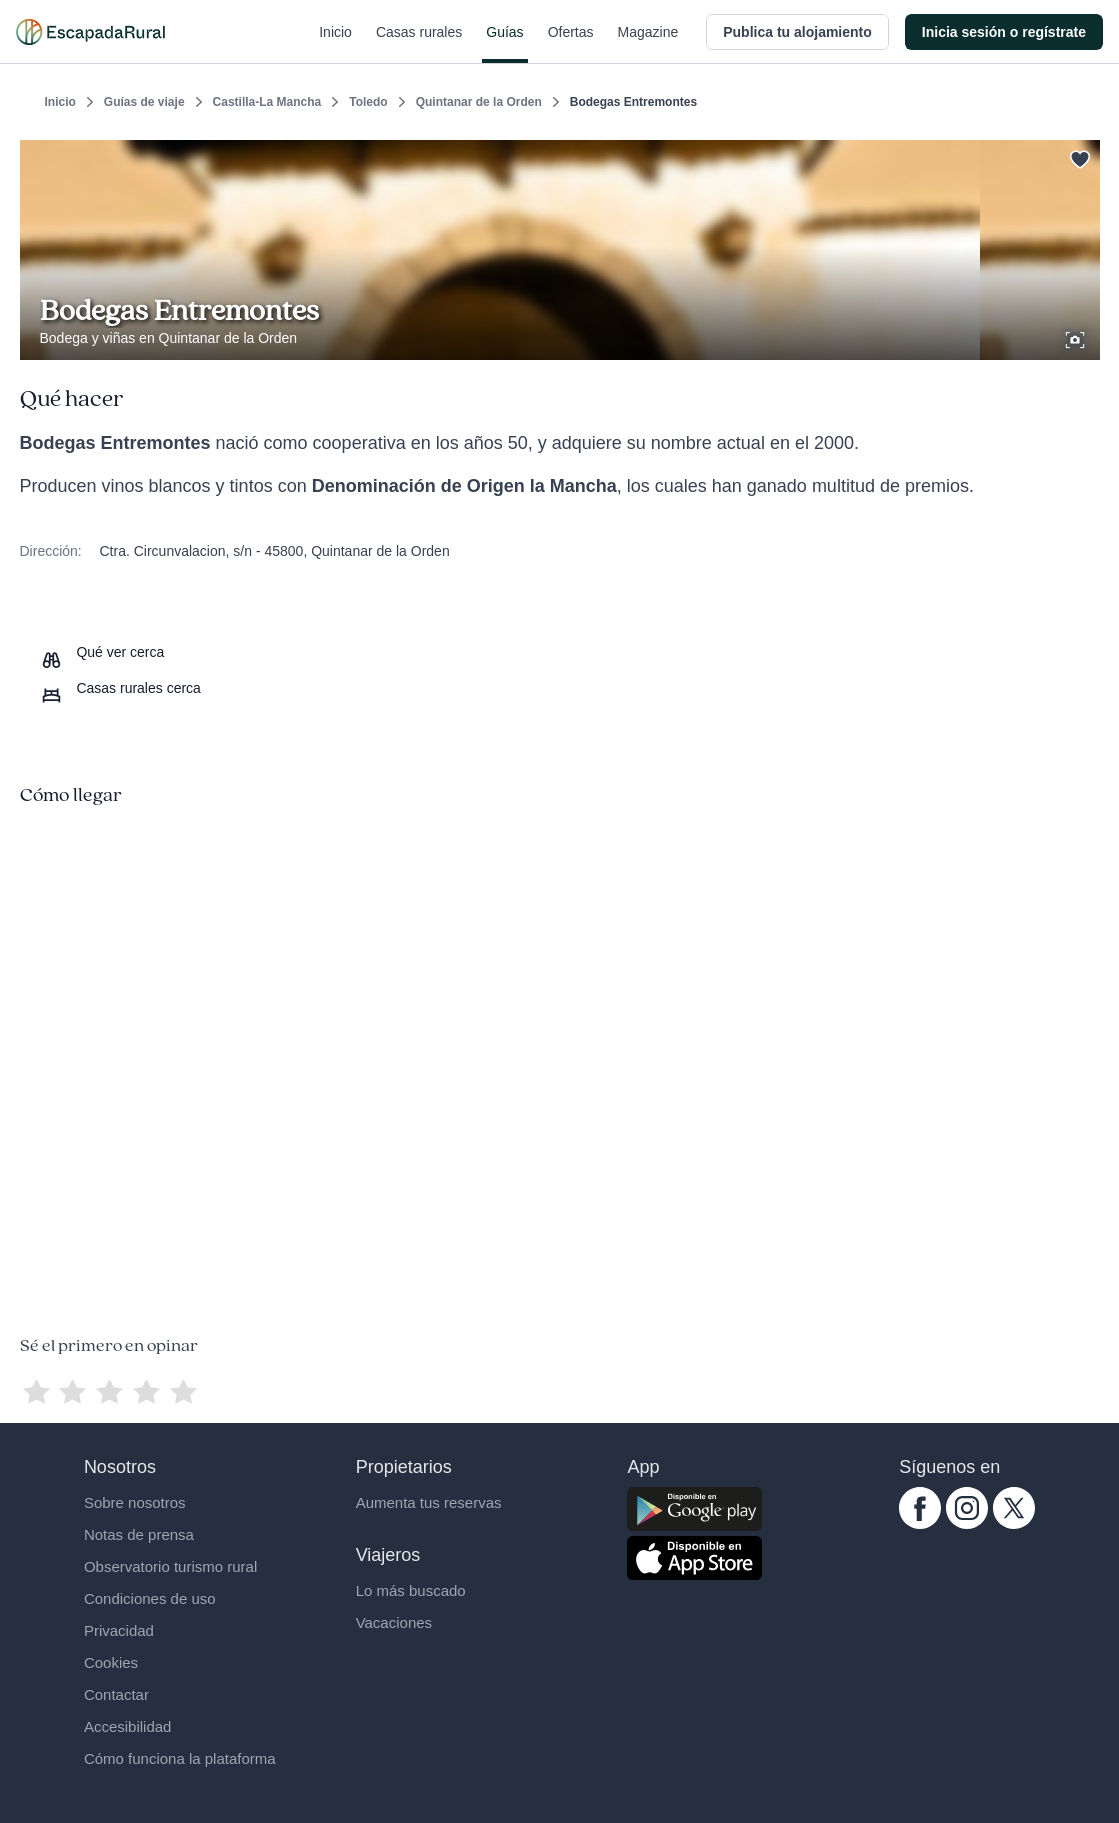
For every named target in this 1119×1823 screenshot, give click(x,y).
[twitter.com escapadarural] (1014, 1524)
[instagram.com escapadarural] (967, 1524)
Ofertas (571, 44)
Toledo (368, 102)
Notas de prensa (139, 1534)
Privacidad (119, 1630)
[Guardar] (1078, 156)
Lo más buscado (411, 1590)
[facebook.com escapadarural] (920, 1524)
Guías (504, 44)
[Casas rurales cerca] (120, 688)
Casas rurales (419, 44)
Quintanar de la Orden (479, 102)
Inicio (335, 44)
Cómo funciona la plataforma (180, 1758)
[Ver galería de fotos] (1077, 337)
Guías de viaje (144, 102)
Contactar (116, 1694)
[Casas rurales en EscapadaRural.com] (90, 32)
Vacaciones (394, 1622)
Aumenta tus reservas (429, 1502)
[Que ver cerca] (102, 652)
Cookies (111, 1662)
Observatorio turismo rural (170, 1566)
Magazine (648, 44)
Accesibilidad (128, 1726)
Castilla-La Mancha (267, 102)
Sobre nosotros (135, 1502)
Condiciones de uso (150, 1598)
